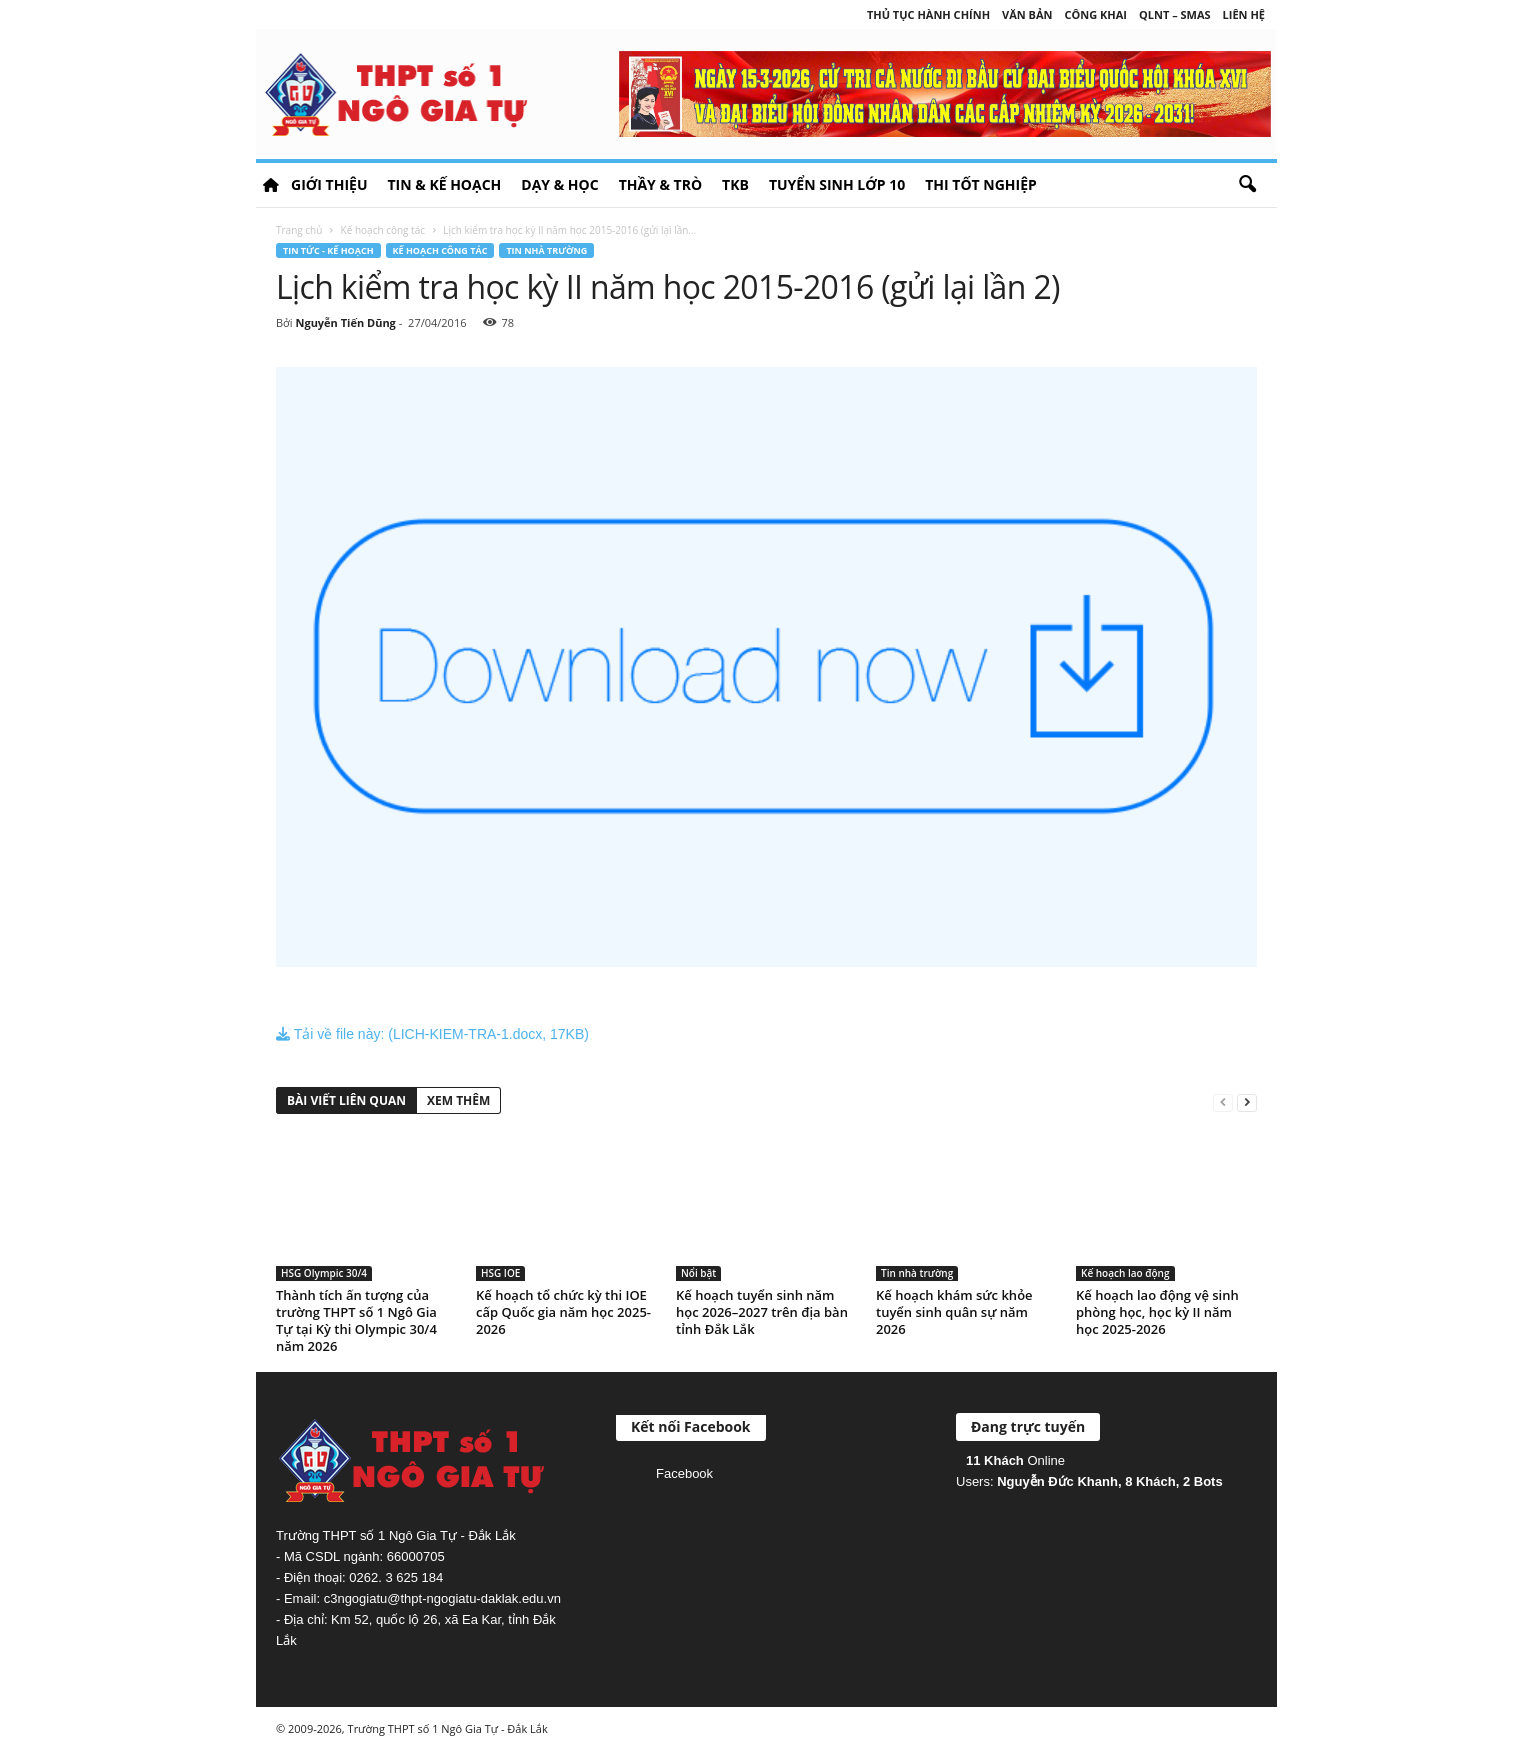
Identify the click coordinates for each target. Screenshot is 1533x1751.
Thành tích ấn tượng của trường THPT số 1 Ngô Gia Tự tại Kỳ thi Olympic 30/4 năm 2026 (356, 1320)
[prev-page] (1223, 1101)
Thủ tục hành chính (928, 14)
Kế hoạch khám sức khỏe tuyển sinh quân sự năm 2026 (954, 1312)
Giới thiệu (329, 184)
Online (1015, 1460)
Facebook (684, 1473)
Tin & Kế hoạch (444, 184)
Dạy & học (559, 184)
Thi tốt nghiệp (981, 184)
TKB (735, 184)
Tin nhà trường (546, 250)
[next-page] (1247, 1101)
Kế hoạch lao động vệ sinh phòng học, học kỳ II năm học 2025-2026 (1157, 1312)
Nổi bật (698, 1273)
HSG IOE (500, 1273)
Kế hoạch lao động (1125, 1273)
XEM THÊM (458, 1100)
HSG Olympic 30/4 (324, 1273)
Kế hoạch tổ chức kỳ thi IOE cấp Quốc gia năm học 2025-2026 (563, 1312)
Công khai (1096, 14)
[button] (1247, 185)
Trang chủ (299, 230)
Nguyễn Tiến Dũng (345, 322)
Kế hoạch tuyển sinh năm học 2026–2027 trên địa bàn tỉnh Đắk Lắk (762, 1312)
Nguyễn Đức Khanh (1057, 1481)
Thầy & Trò (660, 184)
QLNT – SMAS (1175, 14)
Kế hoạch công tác (383, 230)
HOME (271, 185)
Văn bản (1027, 14)
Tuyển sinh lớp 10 (837, 184)
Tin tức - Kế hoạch (328, 250)
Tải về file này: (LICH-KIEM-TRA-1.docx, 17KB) (432, 1034)
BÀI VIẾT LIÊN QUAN (346, 1100)
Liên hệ (1244, 14)
